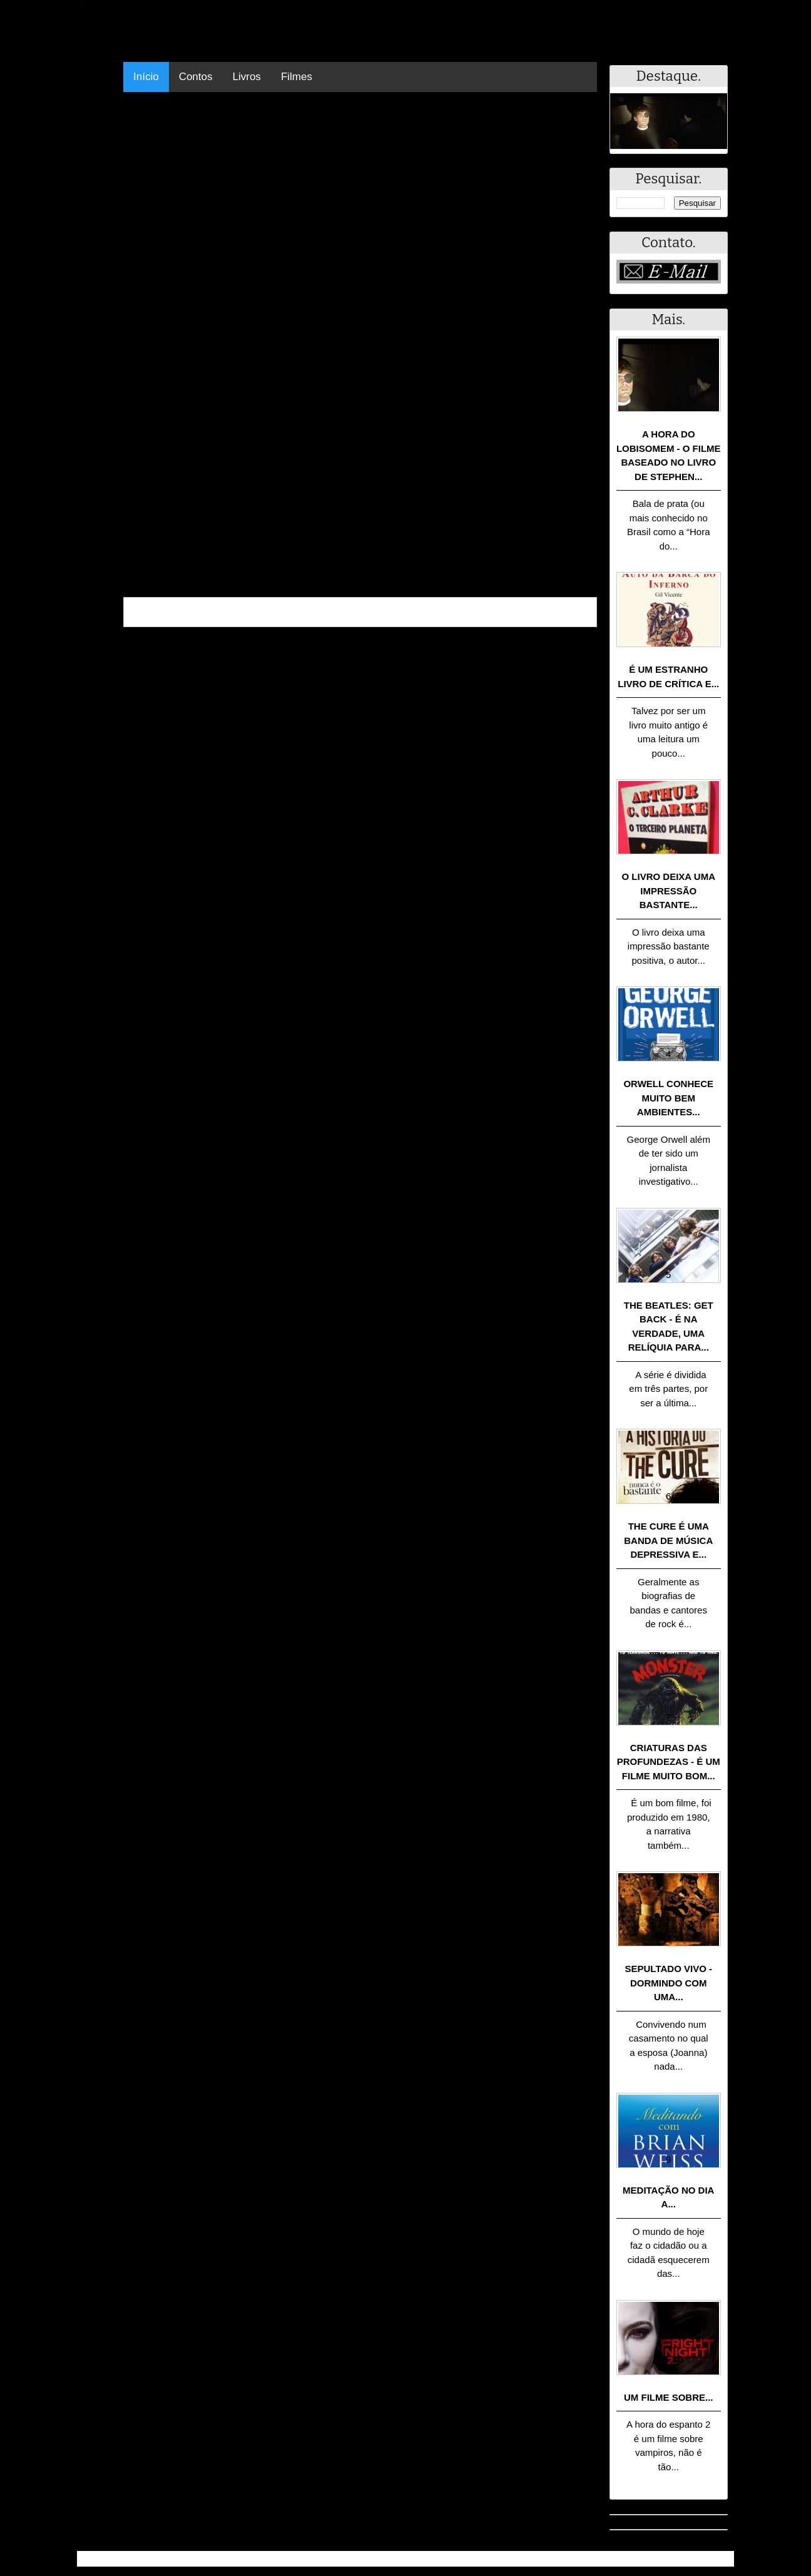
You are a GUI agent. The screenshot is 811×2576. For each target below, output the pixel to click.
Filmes (296, 77)
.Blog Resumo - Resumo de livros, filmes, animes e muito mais (223, 2558)
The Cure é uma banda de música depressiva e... (668, 1540)
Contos (196, 77)
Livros (247, 77)
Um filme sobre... (668, 2397)
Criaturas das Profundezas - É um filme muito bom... (668, 1761)
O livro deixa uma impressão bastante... (668, 890)
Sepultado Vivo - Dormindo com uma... (668, 1982)
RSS (718, 2558)
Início (146, 77)
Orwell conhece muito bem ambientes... (668, 1097)
